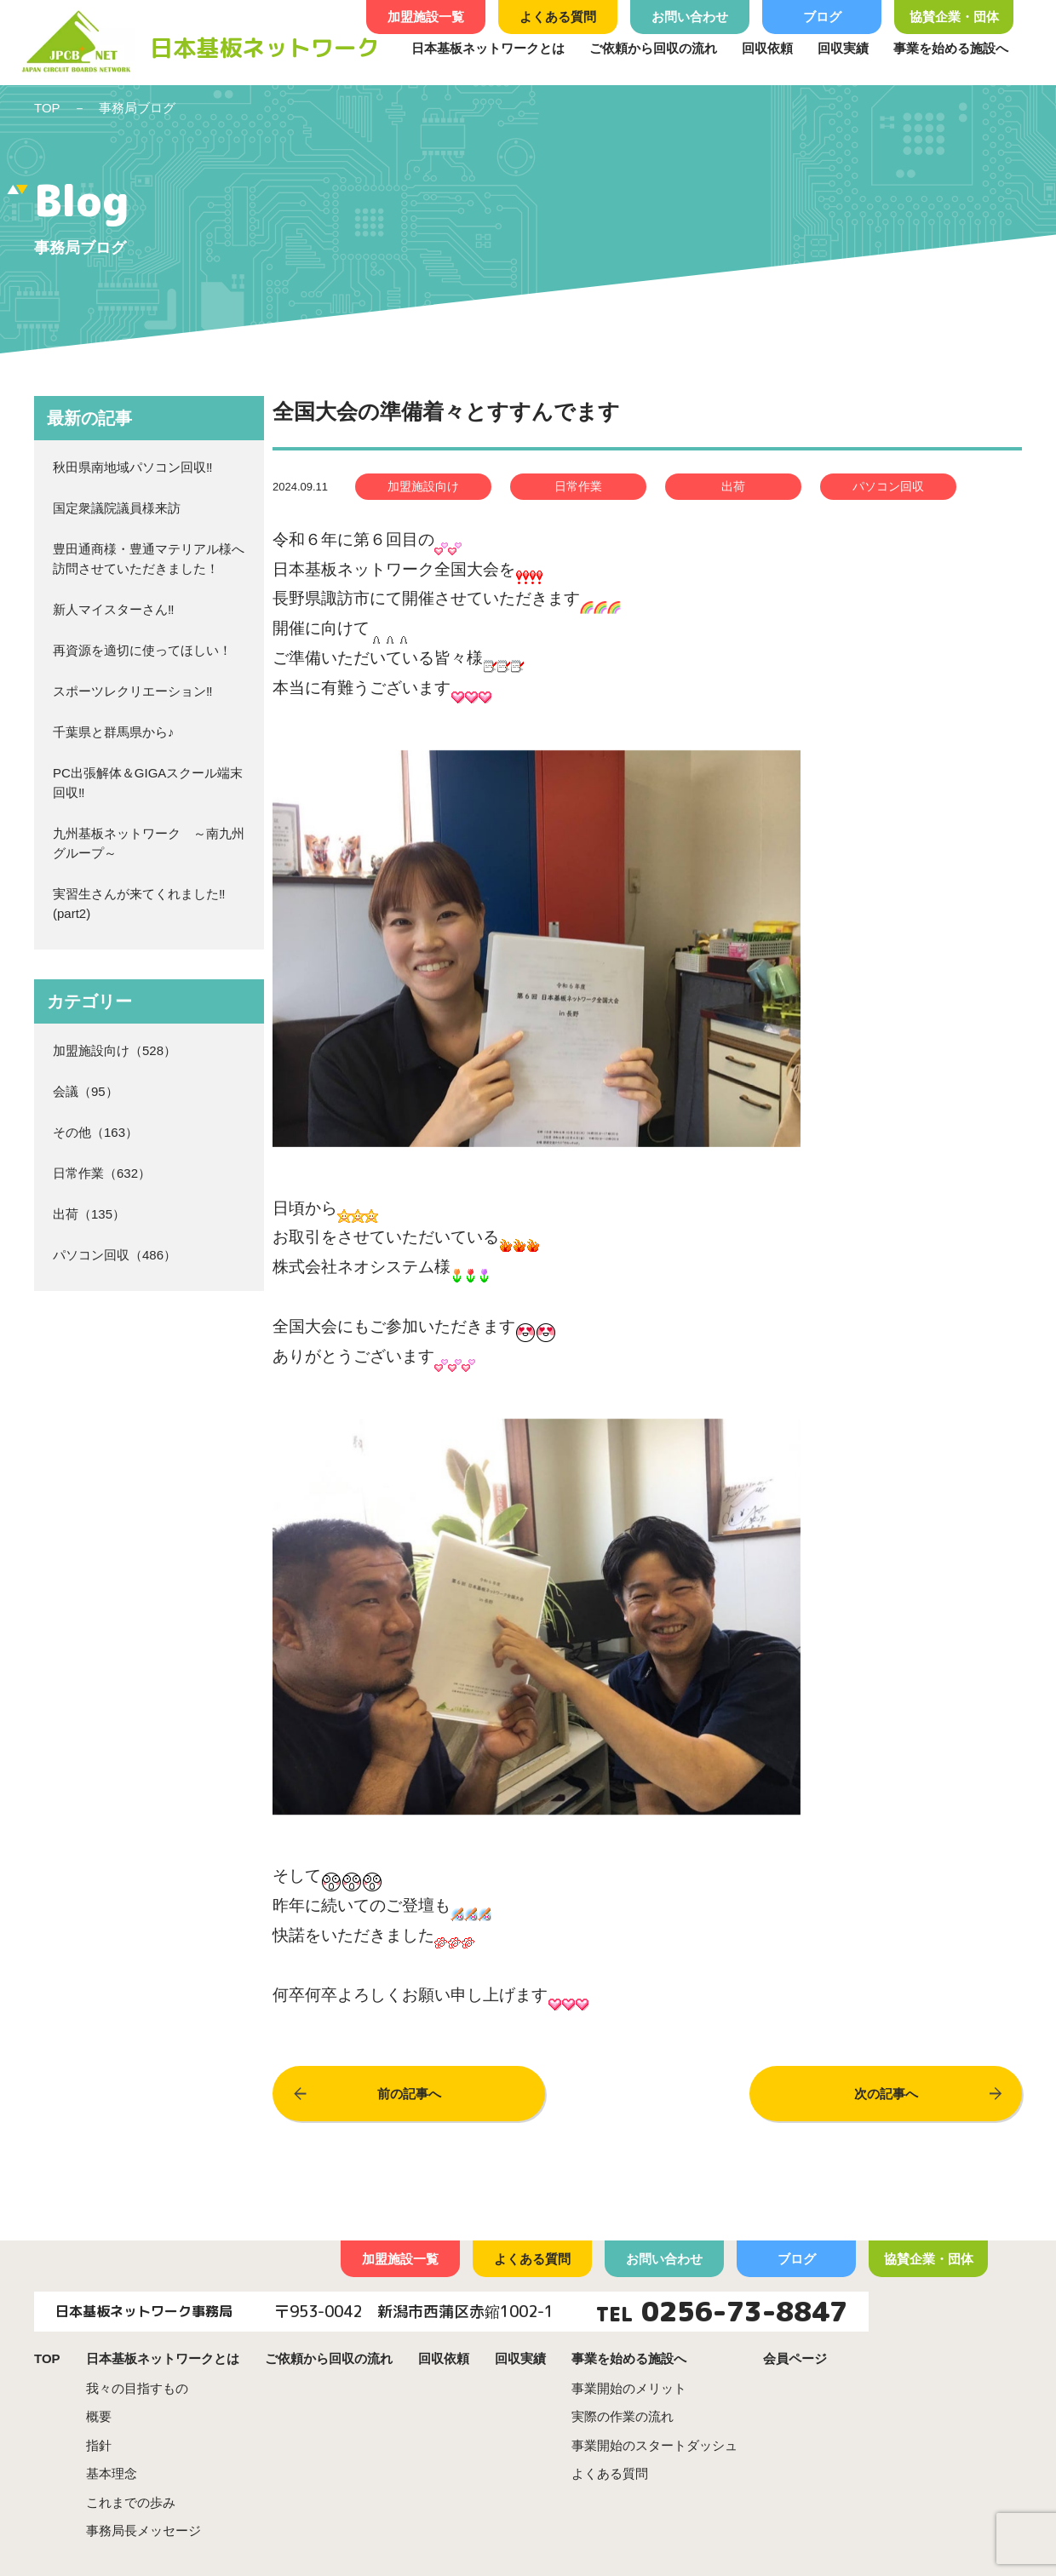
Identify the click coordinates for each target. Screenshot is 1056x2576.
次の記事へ (886, 2093)
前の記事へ (409, 2093)
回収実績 (843, 48)
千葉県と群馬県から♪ (114, 732)
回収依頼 (767, 48)
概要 (99, 2416)
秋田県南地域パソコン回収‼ (133, 467)
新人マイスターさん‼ (114, 609)
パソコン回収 (91, 1255)
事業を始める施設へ (950, 48)
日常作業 (78, 1173)
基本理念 (111, 2473)
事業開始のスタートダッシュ (654, 2445)
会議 (65, 1091)
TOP (47, 107)
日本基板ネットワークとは (488, 48)
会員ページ (795, 2358)
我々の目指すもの (137, 2388)
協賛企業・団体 (954, 16)
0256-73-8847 (744, 2311)
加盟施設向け (91, 1050)
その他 (72, 1132)
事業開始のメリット (628, 2388)
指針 (99, 2445)
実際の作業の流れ (622, 2416)
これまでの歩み (130, 2502)
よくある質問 (557, 16)
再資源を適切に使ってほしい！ (142, 650)
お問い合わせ (689, 16)
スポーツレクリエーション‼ (133, 691)
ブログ (822, 16)
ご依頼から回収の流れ (653, 48)
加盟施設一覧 (425, 16)
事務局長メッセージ (143, 2530)
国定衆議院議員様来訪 (117, 508)
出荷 (65, 1214)
